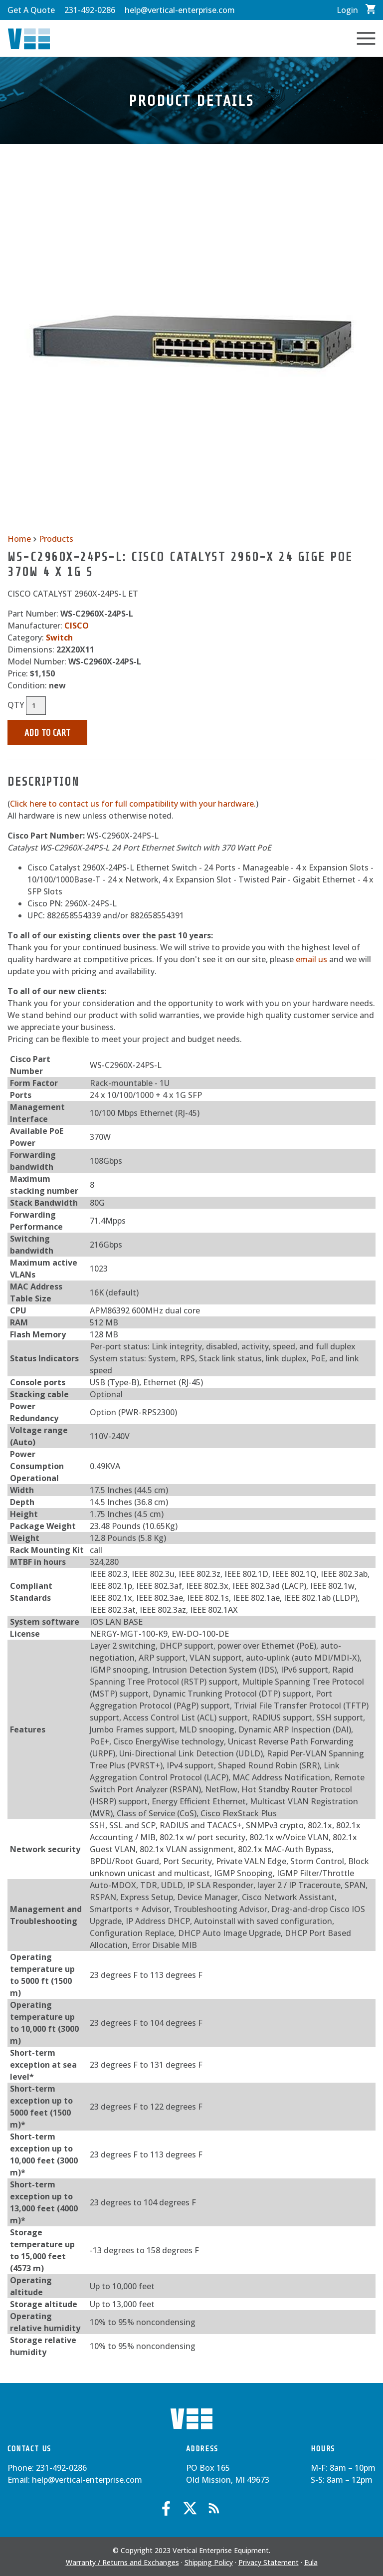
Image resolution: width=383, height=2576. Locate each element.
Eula (311, 2562)
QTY (15, 704)
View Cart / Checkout (371, 9)
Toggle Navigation (366, 38)
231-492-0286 (89, 9)
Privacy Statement (268, 2562)
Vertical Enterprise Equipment (28, 38)
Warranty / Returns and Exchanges (122, 2562)
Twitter (190, 2508)
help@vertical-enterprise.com (180, 9)
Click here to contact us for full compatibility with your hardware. (133, 803)
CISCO (76, 625)
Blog (214, 2508)
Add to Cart (47, 733)
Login (347, 9)
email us (311, 959)
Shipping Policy (209, 2562)
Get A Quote (31, 9)
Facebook (166, 2508)
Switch (59, 637)
